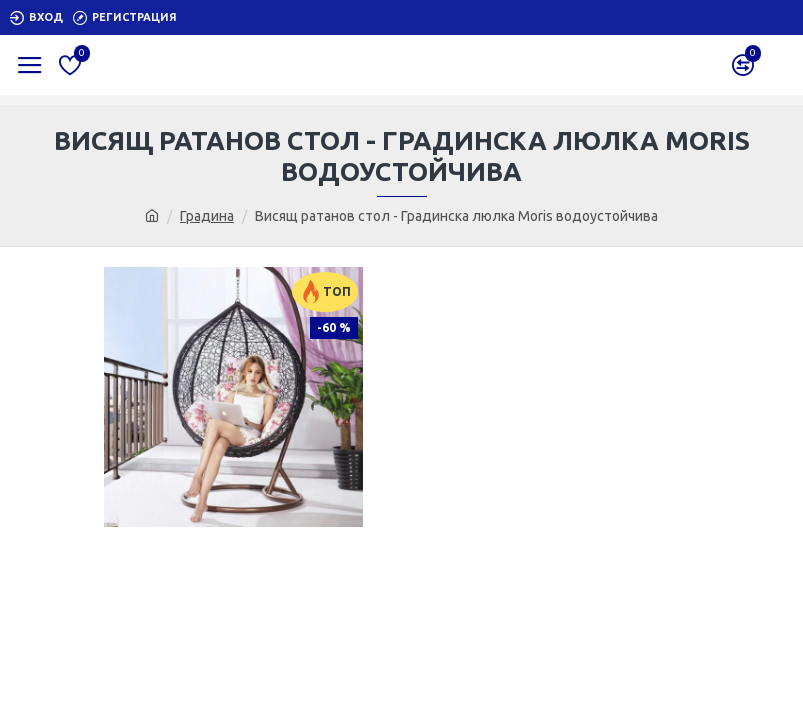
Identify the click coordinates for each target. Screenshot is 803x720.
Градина (207, 216)
